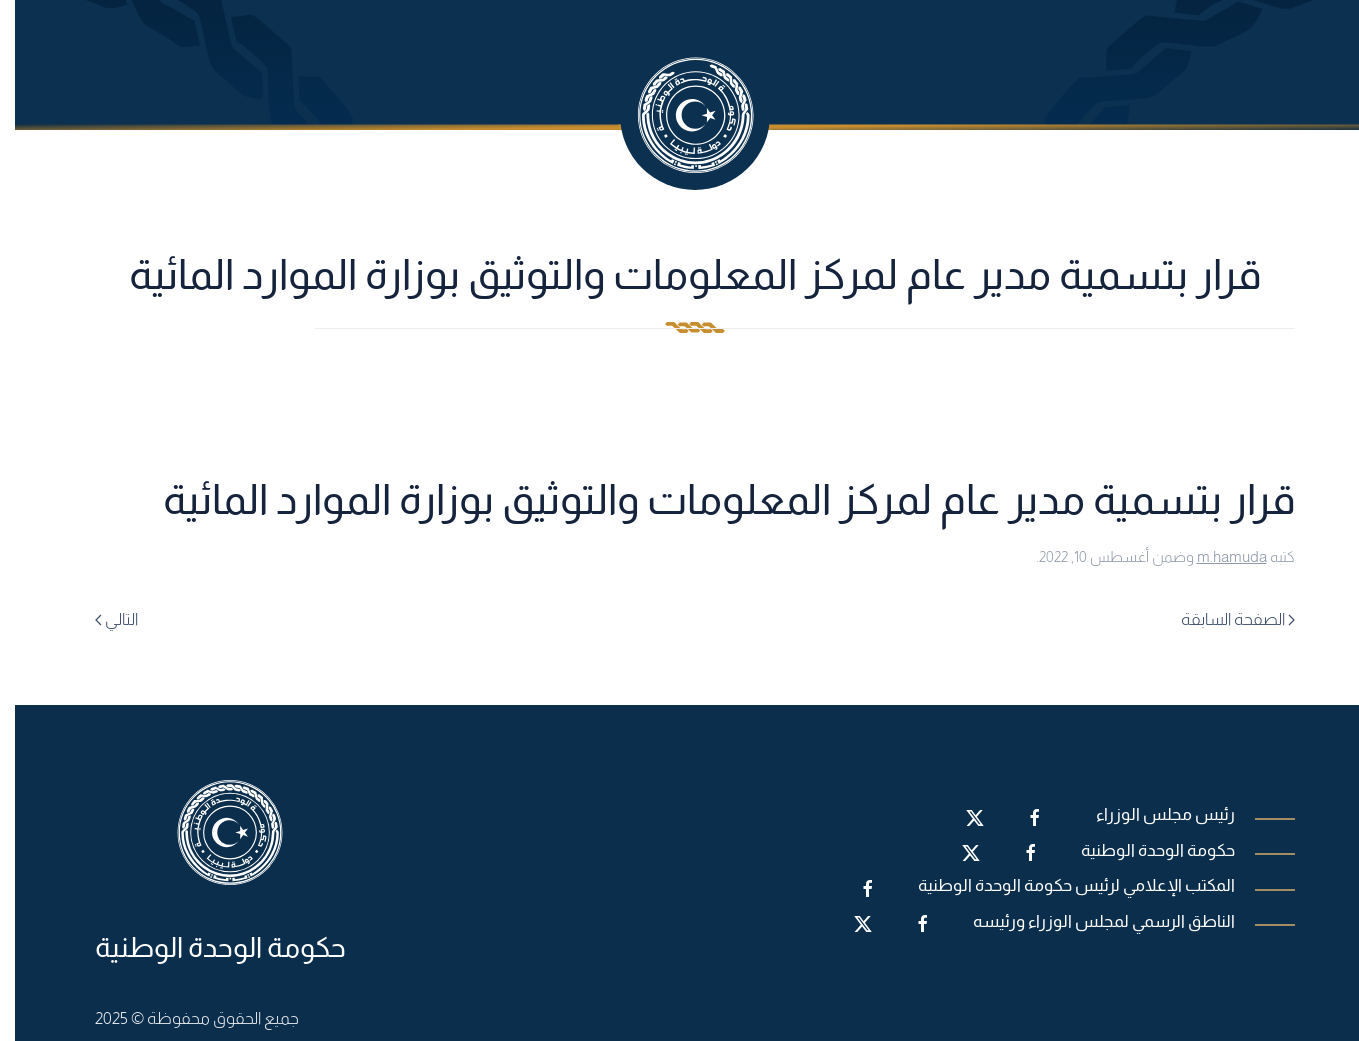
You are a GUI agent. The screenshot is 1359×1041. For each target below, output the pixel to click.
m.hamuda (1217, 556)
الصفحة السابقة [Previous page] (1223, 619)
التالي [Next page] (101, 619)
